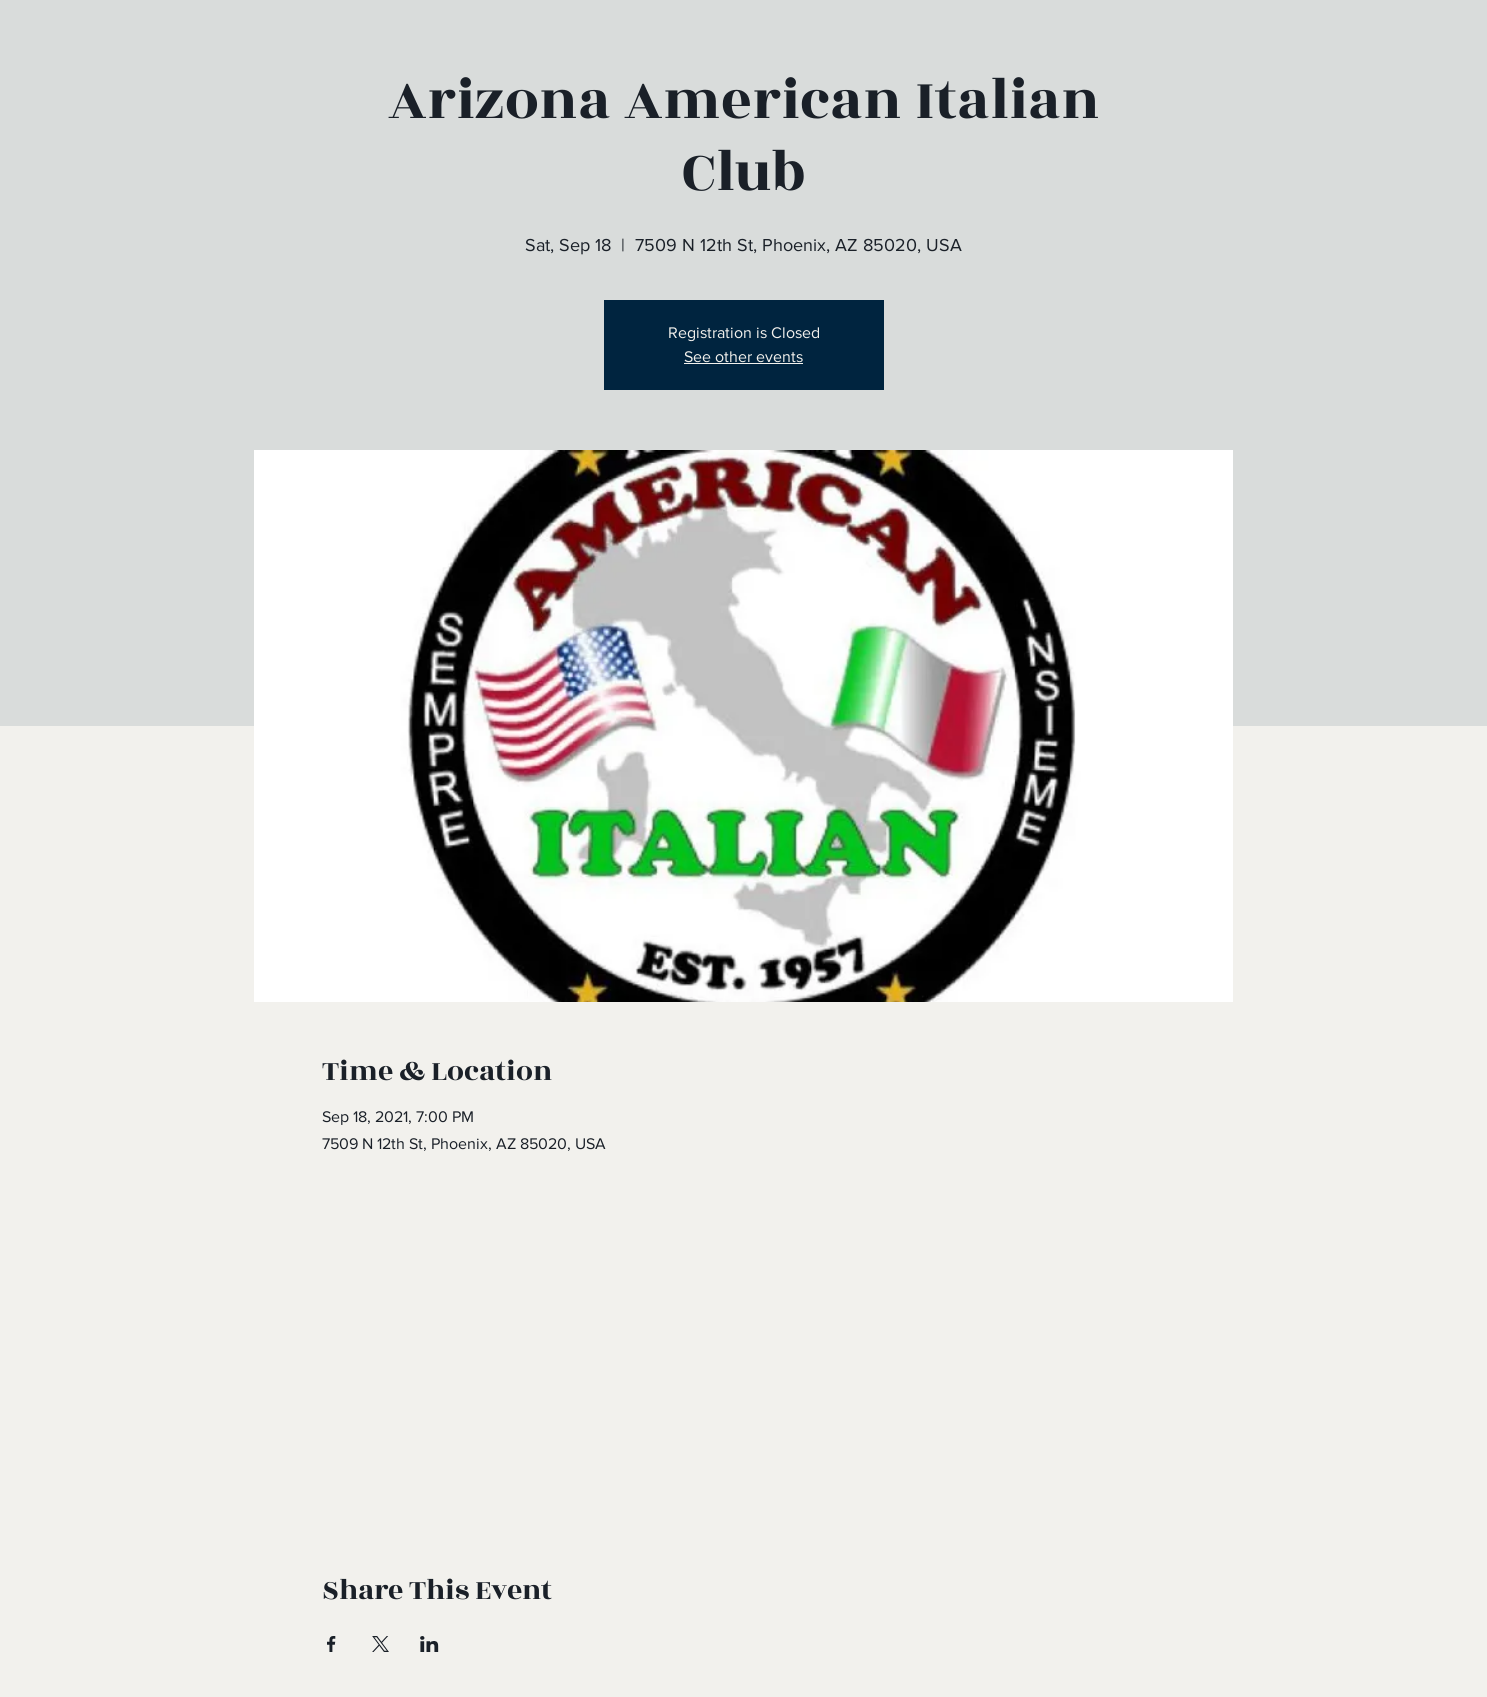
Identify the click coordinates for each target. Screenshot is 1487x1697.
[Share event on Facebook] (331, 1644)
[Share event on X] (380, 1644)
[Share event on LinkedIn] (429, 1644)
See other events (743, 356)
